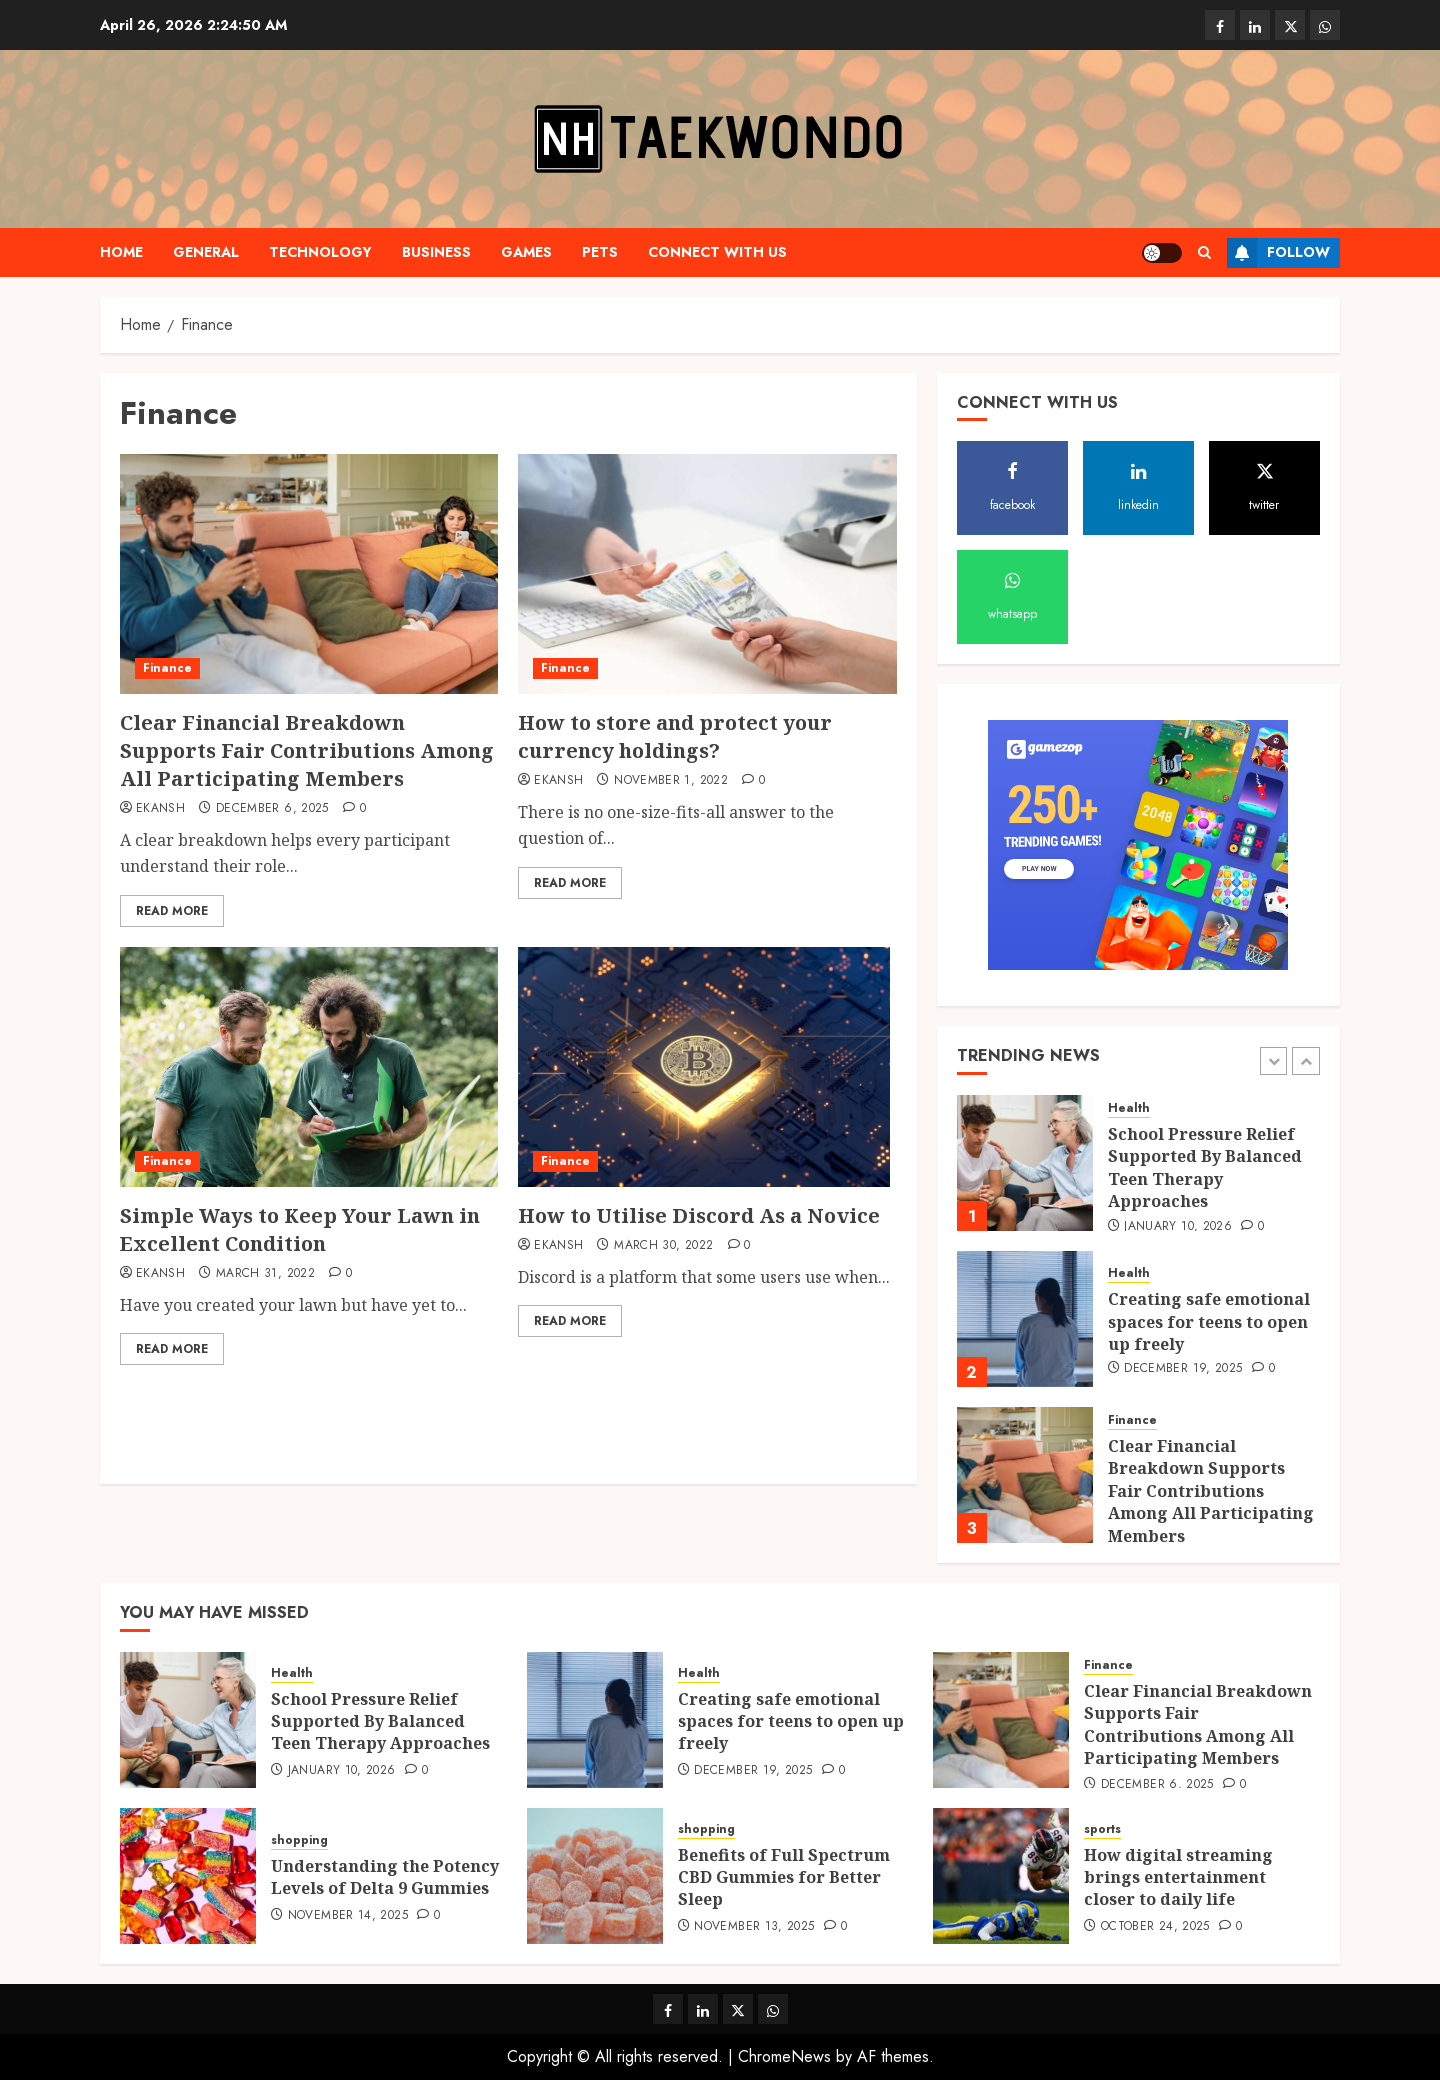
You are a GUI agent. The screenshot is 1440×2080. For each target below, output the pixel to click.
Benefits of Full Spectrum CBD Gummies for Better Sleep (784, 1877)
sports (1102, 1829)
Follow (1278, 253)
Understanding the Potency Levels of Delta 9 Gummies (385, 1877)
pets (600, 252)
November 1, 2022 (671, 781)
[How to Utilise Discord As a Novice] (704, 1067)
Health (1129, 1108)
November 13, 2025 (754, 1927)
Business (436, 252)
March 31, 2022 (265, 1274)
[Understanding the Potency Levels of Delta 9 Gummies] (188, 1876)
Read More (172, 911)
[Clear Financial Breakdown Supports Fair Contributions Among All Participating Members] (309, 574)
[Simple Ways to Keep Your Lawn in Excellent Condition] (309, 1067)
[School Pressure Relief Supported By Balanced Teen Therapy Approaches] (1025, 1163)
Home (121, 252)
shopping (299, 1840)
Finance (167, 668)
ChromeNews (784, 2056)
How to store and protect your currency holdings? (675, 736)
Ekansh (160, 809)
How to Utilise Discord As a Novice (699, 1215)
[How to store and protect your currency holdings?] (707, 574)
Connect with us (717, 252)
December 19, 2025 (1183, 1369)
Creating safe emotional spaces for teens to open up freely (1209, 1321)
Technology (320, 252)
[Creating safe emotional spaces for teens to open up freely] (1025, 1319)
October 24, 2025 (1155, 1927)
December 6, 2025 (272, 809)
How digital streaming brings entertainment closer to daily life (1178, 1877)
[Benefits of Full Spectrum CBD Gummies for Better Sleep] (595, 1876)
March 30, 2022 (663, 1246)
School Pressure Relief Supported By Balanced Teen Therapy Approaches (1205, 1167)
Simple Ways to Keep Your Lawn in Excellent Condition (300, 1229)
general (206, 252)
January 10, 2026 (1178, 1227)
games (526, 252)
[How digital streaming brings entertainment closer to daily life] (1001, 1876)
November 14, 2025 (348, 1916)
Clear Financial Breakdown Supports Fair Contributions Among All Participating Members (307, 750)
